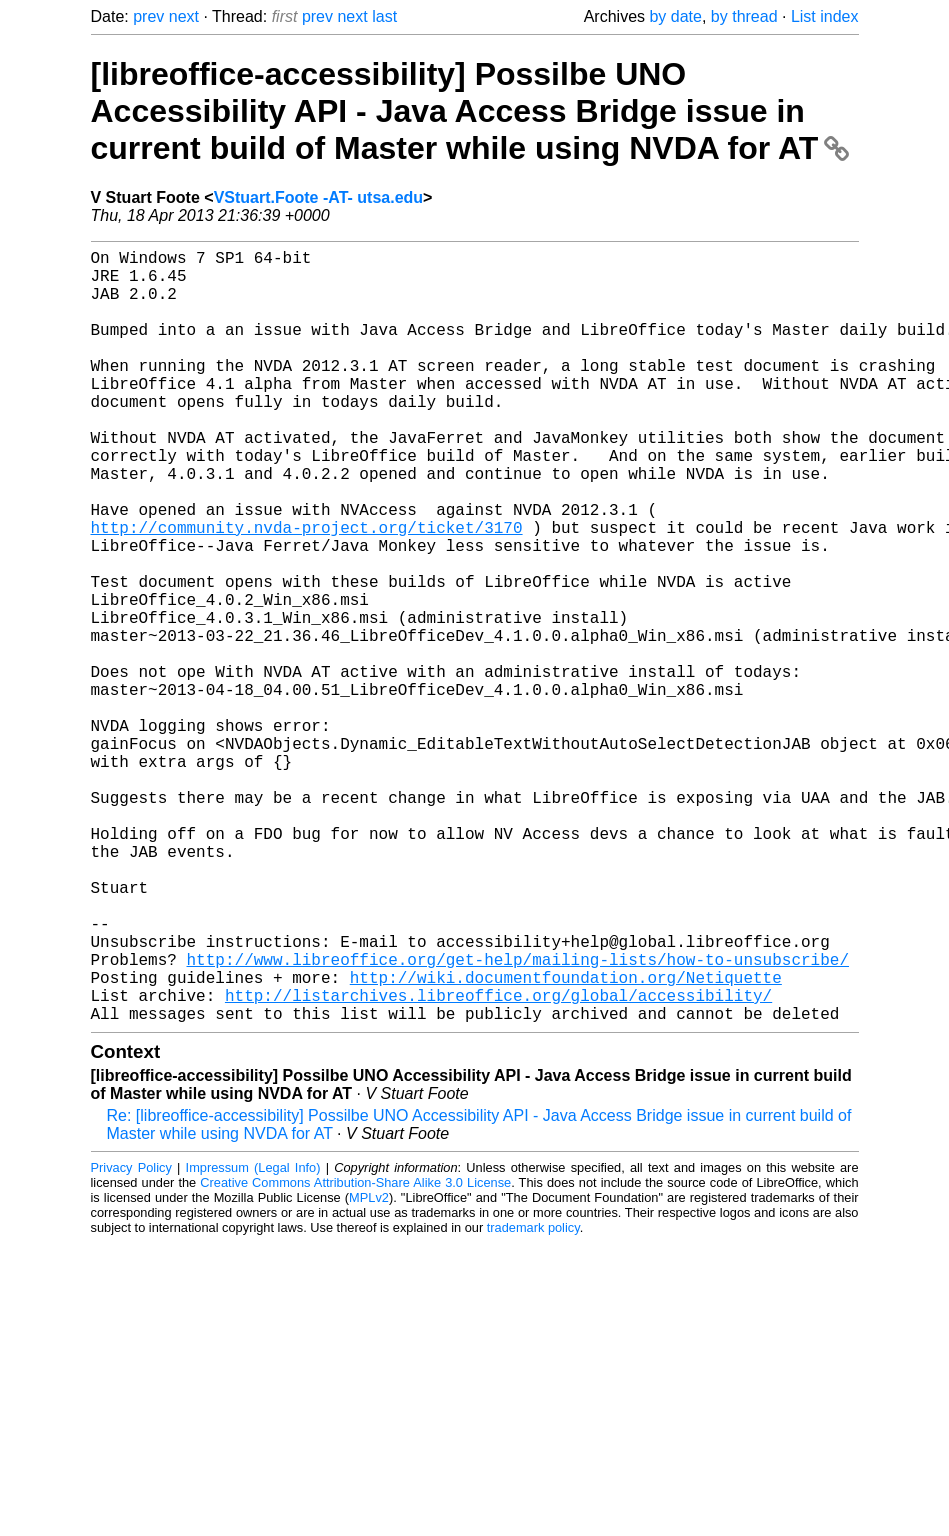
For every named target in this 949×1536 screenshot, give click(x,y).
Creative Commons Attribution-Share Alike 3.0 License (355, 1354)
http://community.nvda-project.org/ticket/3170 (307, 591)
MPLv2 (369, 1369)
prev (148, 16)
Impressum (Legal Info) (253, 1339)
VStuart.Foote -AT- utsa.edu (318, 197)
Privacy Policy (131, 1339)
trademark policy (533, 1399)
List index (825, 16)
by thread (744, 16)
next (184, 16)
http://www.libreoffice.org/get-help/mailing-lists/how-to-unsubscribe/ (518, 1119)
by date (675, 16)
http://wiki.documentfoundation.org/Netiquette (566, 1141)
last (384, 16)
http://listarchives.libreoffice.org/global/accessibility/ (498, 1163)
